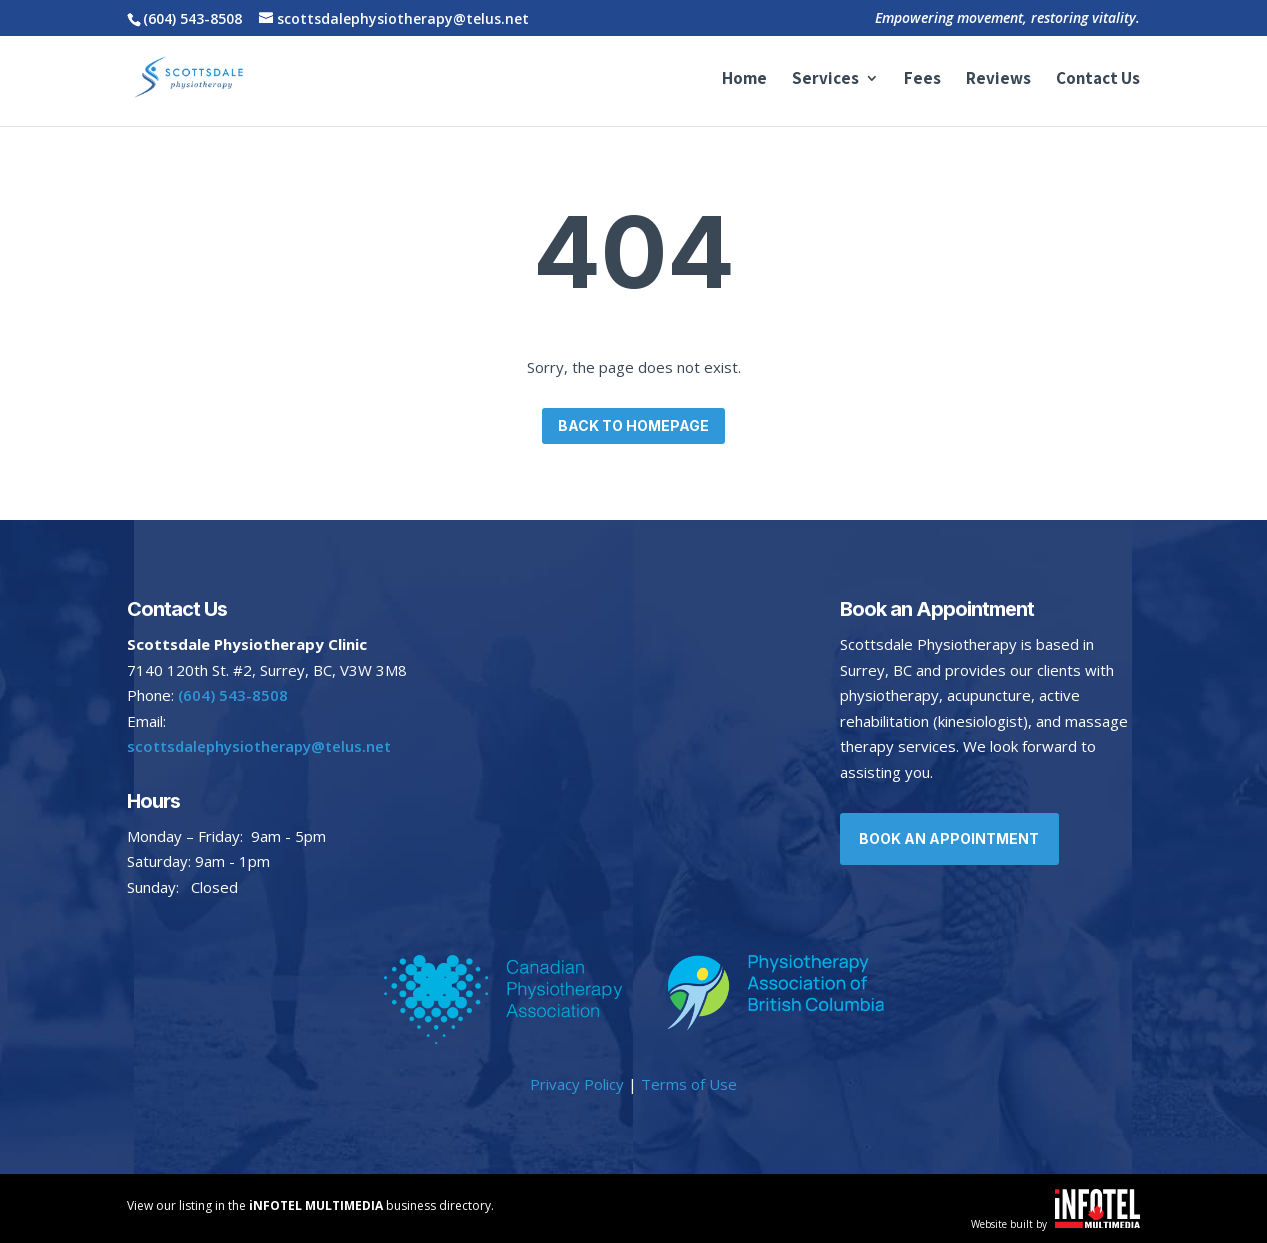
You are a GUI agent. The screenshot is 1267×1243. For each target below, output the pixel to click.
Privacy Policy (577, 1084)
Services (825, 80)
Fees (922, 80)
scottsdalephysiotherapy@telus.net (259, 746)
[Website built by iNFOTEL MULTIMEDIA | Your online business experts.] (1097, 1222)
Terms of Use (689, 1084)
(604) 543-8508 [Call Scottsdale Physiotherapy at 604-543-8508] (192, 18)
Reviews (998, 80)
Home (744, 80)
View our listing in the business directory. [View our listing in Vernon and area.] (310, 1205)
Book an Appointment (952, 838)
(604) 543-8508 (233, 695)
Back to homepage (633, 425)
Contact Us (1098, 80)
